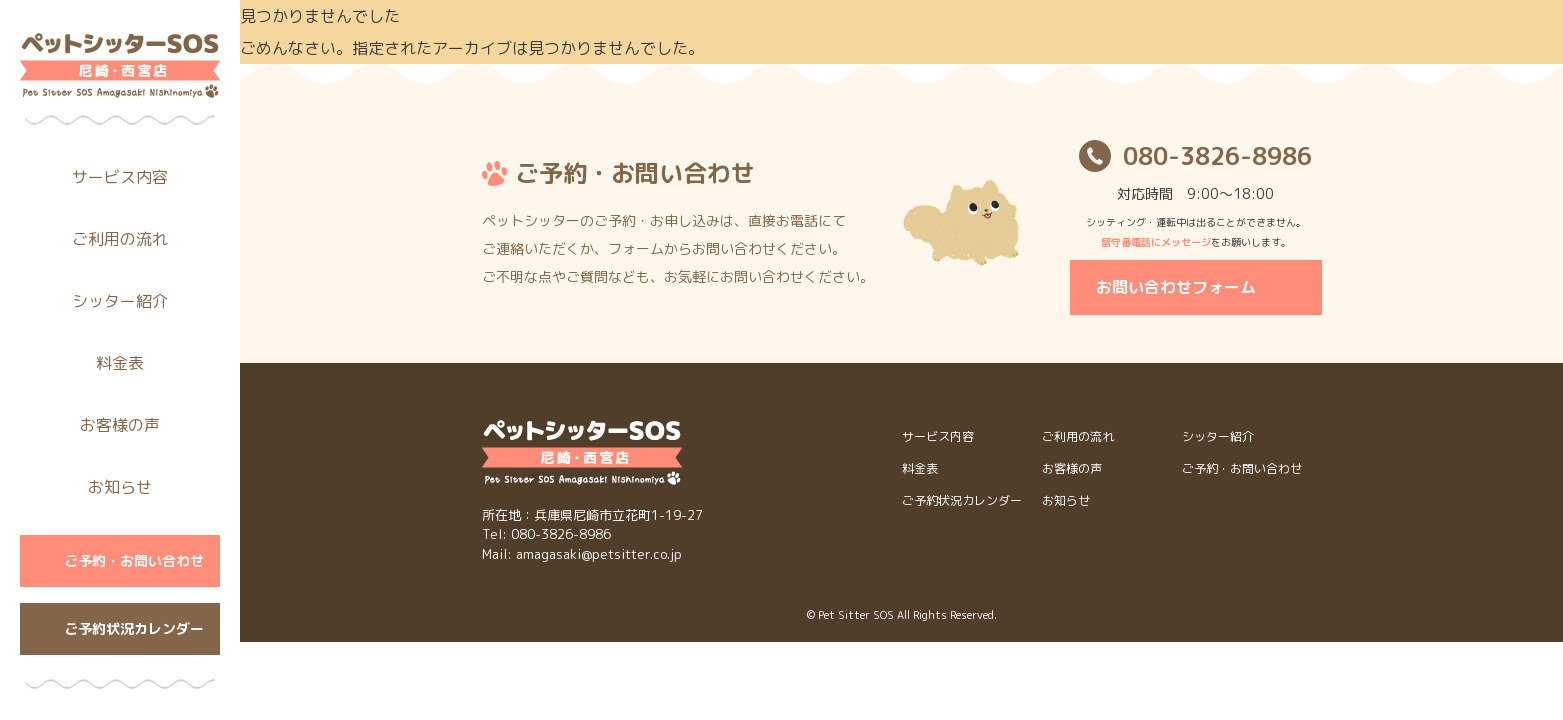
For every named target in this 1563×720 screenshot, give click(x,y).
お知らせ (120, 487)
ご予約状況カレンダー (134, 628)
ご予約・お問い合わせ (134, 560)
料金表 (120, 363)
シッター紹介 (120, 301)
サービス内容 (120, 177)
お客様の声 (120, 425)
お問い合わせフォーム (1176, 287)
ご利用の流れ (120, 239)
